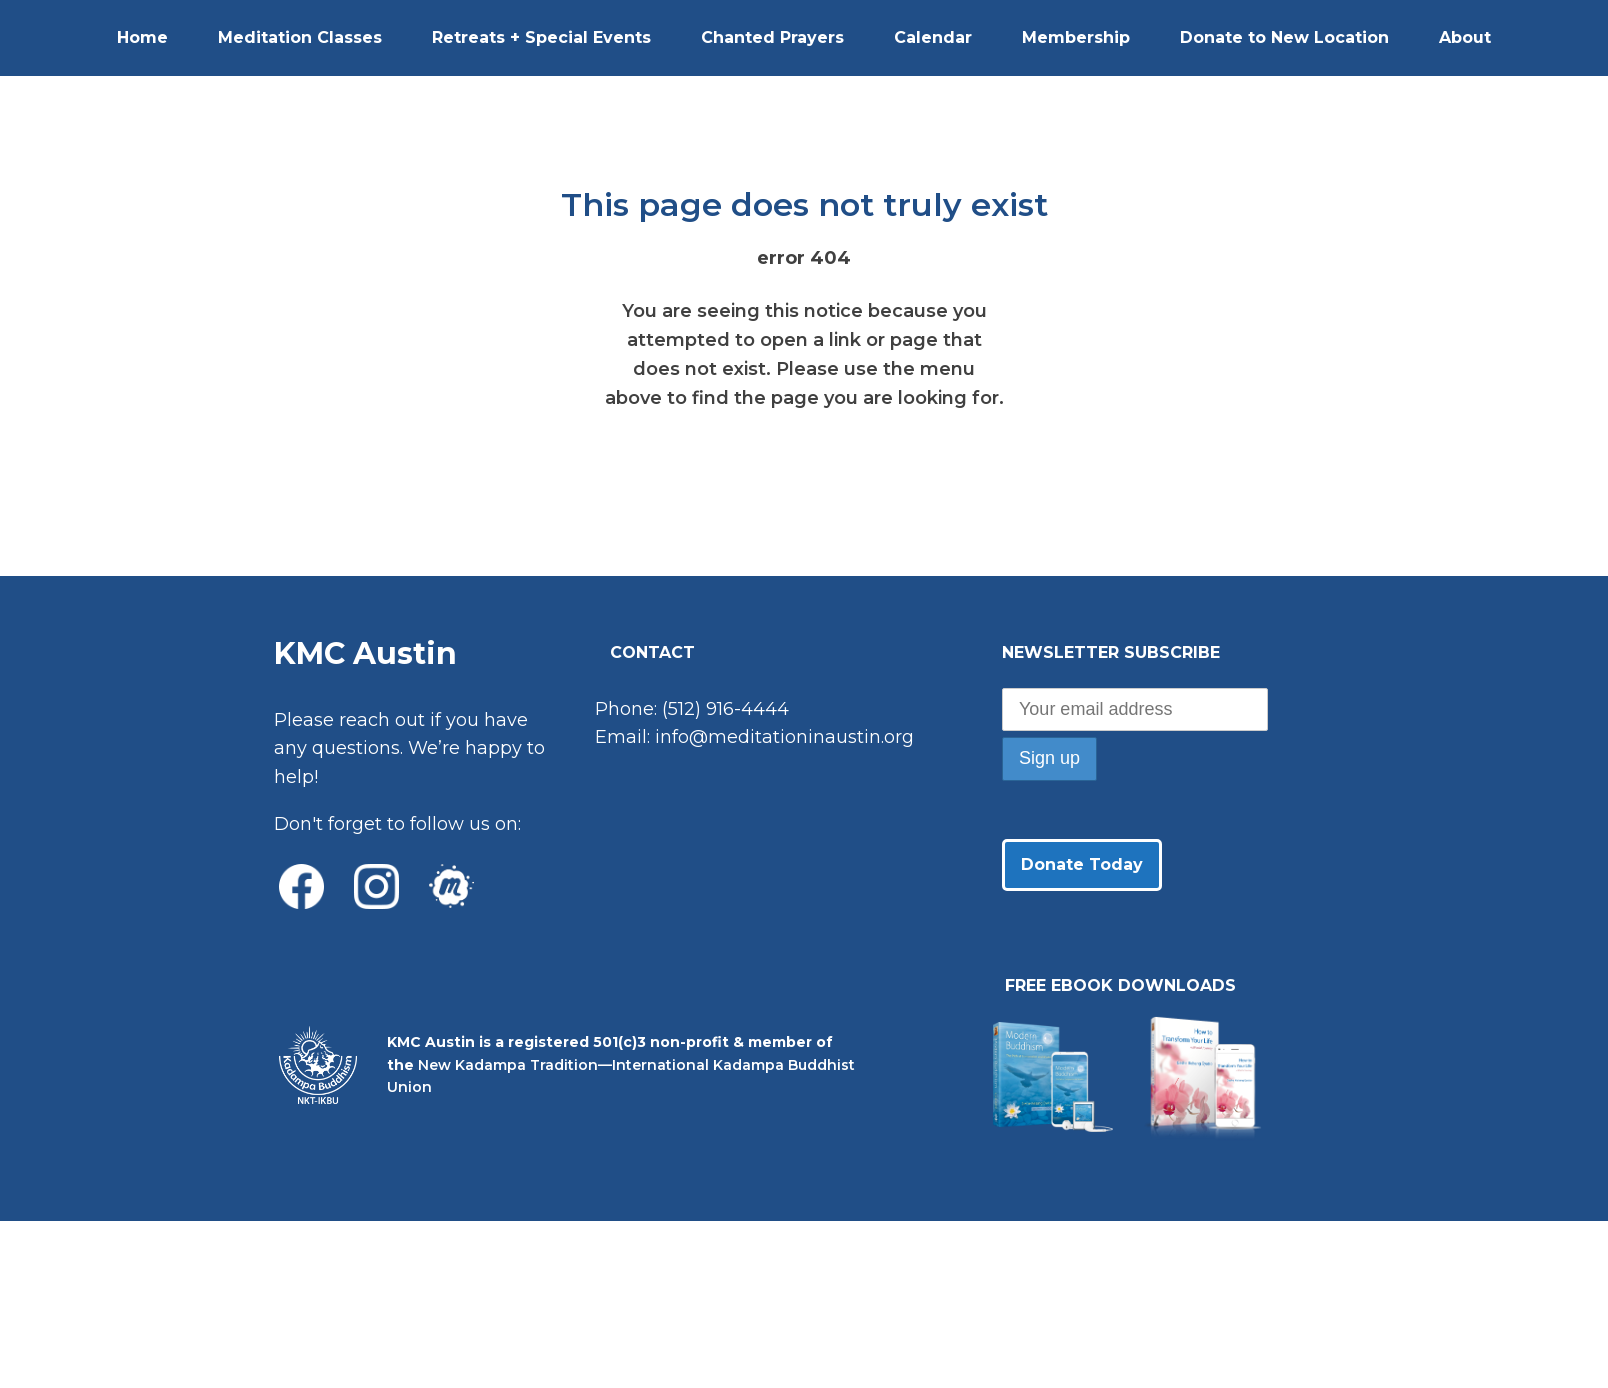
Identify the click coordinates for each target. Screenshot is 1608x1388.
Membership (1076, 37)
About (1465, 37)
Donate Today (1082, 864)
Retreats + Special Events (541, 37)
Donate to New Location (1284, 37)
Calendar (933, 37)
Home (142, 37)
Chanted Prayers (772, 37)
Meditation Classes (300, 37)
